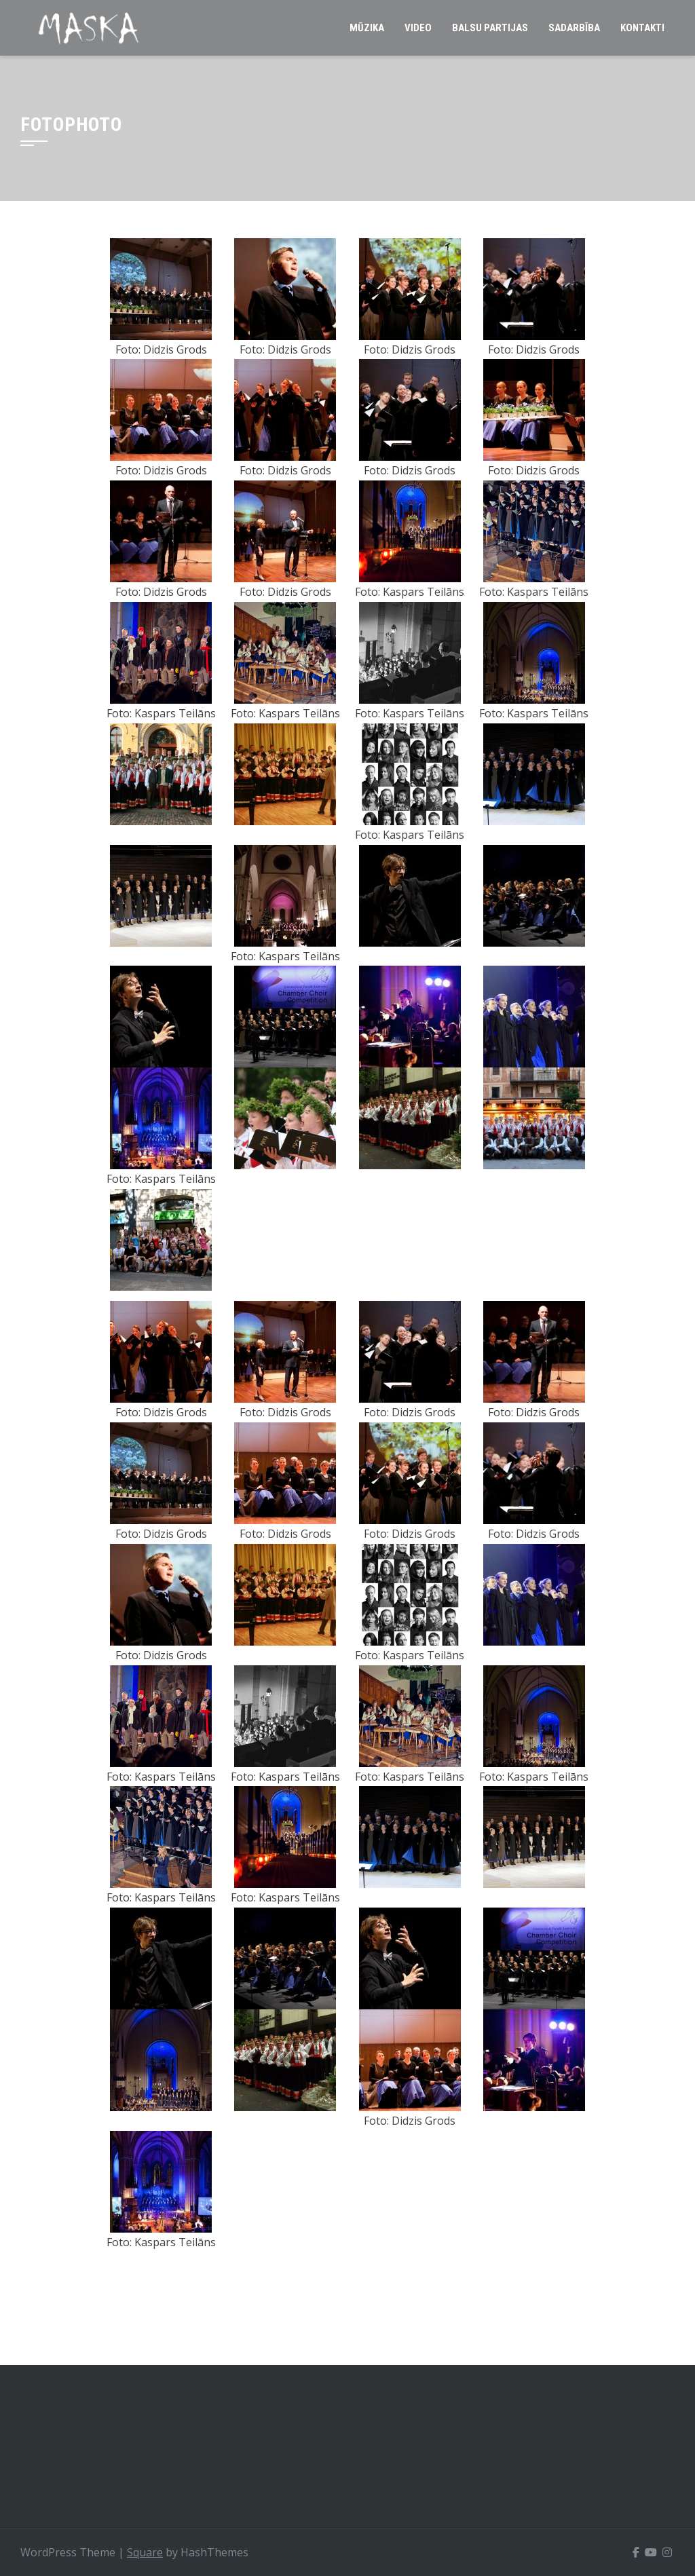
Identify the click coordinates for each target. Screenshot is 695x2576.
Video (418, 28)
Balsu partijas (490, 28)
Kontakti (642, 28)
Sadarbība (574, 28)
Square (145, 2552)
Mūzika (367, 28)
